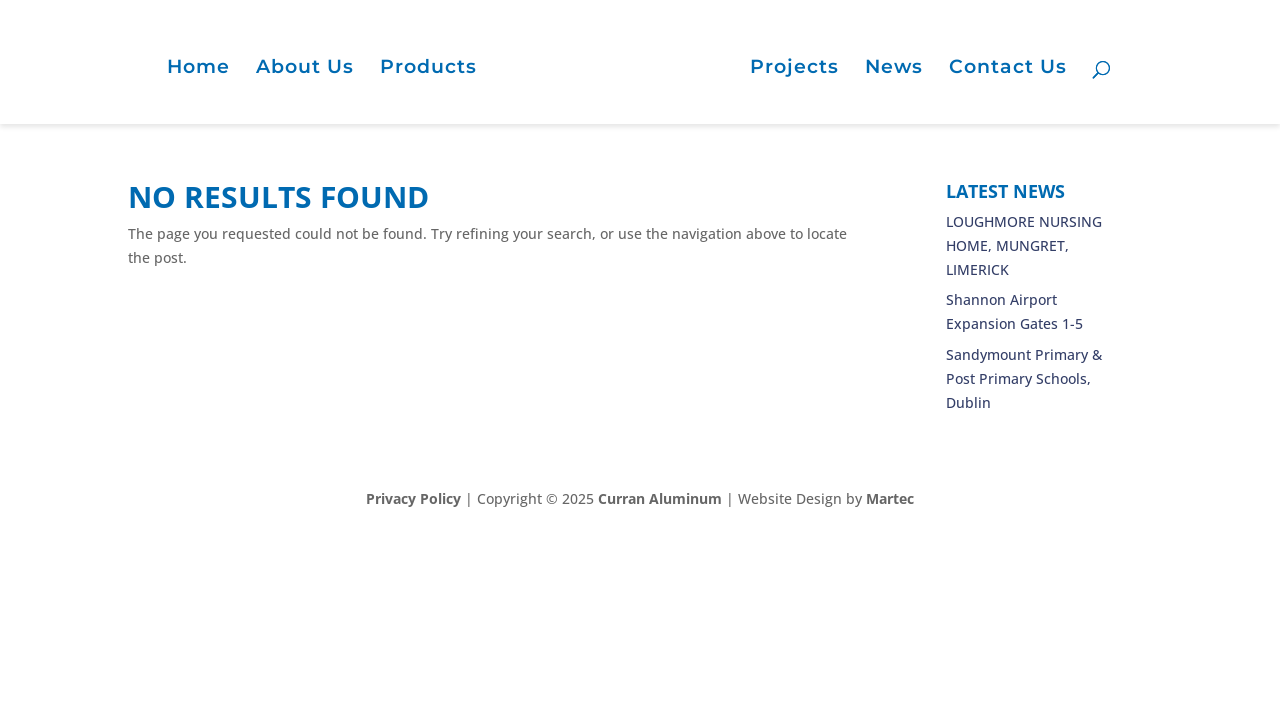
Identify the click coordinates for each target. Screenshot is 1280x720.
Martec (890, 498)
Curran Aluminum (660, 498)
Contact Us (1008, 69)
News (894, 69)
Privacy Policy (413, 498)
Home (198, 69)
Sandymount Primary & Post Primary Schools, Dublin (1024, 378)
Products (428, 69)
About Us (305, 69)
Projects (794, 69)
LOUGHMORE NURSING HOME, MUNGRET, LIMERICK (1024, 245)
